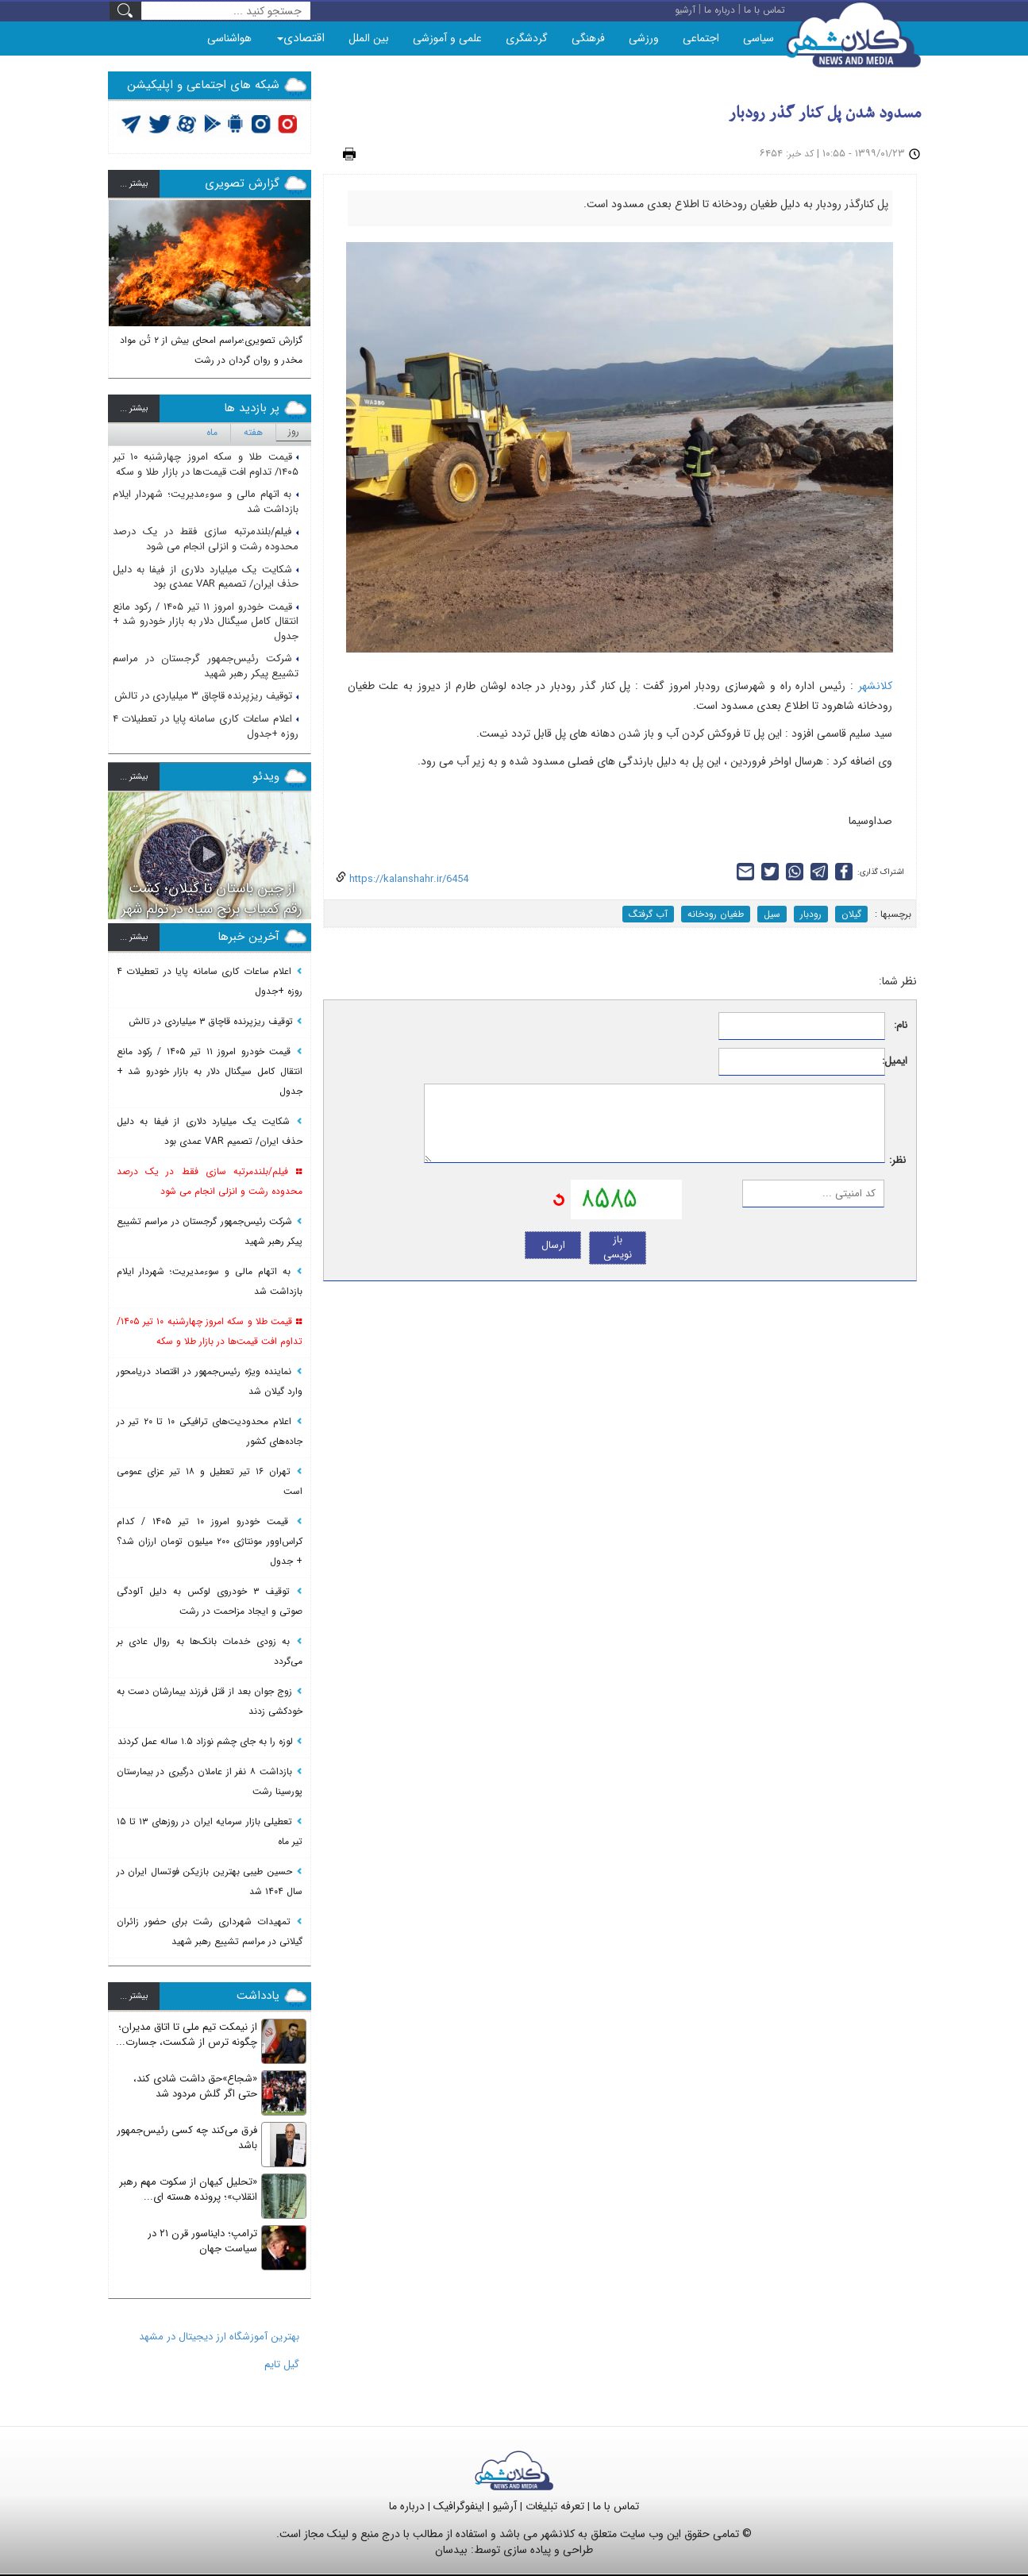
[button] (121, 283)
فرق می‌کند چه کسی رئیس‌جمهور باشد (187, 2138)
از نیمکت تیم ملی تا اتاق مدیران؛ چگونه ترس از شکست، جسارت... (186, 2034)
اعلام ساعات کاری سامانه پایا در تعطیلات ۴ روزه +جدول (205, 726)
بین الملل (368, 38)
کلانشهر (875, 686)
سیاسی (758, 38)
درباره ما (407, 2506)
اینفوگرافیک (458, 2506)
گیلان (851, 914)
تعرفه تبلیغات (555, 2506)
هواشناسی (229, 38)
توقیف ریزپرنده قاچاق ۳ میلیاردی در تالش (206, 695)
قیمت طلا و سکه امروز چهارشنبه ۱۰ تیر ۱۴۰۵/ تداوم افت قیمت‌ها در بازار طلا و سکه (205, 464)
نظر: (897, 1161)
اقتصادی (301, 38)
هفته (253, 432)
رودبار (811, 914)
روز (293, 431)
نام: (900, 1026)
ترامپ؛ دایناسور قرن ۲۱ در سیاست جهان (202, 2241)
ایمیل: (896, 1061)
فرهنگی (588, 38)
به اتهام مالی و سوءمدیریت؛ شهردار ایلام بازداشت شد (205, 502)
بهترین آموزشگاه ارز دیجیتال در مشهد (219, 2336)
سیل (772, 914)
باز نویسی (617, 1247)
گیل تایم (281, 2364)
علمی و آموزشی (447, 38)
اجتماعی (701, 38)
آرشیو (505, 2506)
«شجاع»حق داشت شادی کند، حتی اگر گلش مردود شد (195, 2086)
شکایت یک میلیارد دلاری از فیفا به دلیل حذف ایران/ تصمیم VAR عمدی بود (205, 577)
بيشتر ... (134, 184)
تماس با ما (616, 2506)
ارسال (553, 1245)
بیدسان (451, 2550)
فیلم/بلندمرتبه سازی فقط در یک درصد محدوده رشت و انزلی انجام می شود (205, 539)
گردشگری (527, 38)
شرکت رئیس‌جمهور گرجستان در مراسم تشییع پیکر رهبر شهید (205, 666)
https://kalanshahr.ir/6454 (407, 879)
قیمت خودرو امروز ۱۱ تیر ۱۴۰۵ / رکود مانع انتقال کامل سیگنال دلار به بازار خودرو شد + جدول (205, 622)
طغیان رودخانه (715, 914)
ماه (212, 432)
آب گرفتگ (648, 914)
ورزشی (644, 38)
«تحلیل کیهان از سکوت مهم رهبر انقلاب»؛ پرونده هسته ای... (188, 2189)
